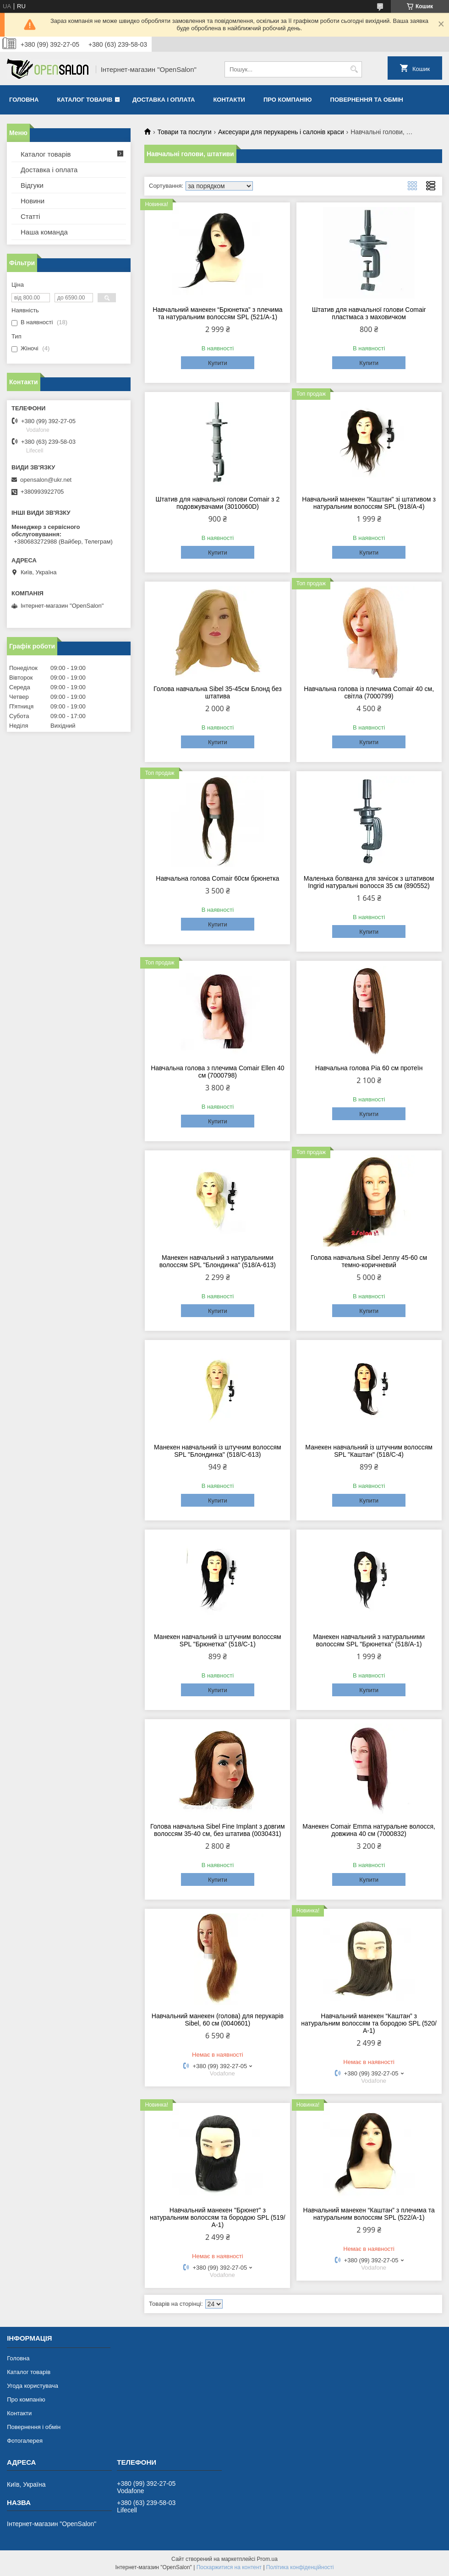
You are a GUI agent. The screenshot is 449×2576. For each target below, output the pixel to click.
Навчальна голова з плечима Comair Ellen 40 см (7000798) (217, 1071)
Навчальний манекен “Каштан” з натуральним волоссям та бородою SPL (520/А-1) (369, 2023)
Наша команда (44, 232)
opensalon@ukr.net (45, 479)
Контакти (229, 99)
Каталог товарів (84, 99)
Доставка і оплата (163, 99)
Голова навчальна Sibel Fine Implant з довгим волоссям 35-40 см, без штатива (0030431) (217, 1830)
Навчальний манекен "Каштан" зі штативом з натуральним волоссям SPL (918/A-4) (369, 503)
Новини (32, 201)
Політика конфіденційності (300, 2567)
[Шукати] (354, 69)
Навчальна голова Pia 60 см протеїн (369, 1068)
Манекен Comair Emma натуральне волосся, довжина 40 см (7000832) (368, 1830)
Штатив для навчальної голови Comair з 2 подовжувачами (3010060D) (217, 503)
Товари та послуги (184, 132)
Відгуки (32, 185)
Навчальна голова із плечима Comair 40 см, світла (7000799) (369, 692)
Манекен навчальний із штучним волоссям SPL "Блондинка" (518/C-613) (217, 1450)
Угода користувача (32, 2385)
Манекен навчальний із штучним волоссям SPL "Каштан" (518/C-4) (369, 1450)
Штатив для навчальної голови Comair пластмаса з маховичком (369, 313)
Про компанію (287, 99)
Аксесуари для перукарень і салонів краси (281, 132)
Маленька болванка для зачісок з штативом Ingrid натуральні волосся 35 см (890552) (369, 882)
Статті (30, 216)
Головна (23, 99)
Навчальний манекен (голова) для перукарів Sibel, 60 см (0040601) (218, 2019)
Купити (217, 362)
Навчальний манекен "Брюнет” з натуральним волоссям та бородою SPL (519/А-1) (217, 2217)
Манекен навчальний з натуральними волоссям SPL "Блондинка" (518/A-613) (217, 1261)
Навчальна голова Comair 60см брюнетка (217, 878)
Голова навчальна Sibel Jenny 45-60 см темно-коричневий (369, 1261)
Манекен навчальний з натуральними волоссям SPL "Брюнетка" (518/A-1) (369, 1640)
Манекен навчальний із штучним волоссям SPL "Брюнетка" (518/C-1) (217, 1640)
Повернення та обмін (366, 99)
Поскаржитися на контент (229, 2567)
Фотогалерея (25, 2440)
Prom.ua (267, 2559)
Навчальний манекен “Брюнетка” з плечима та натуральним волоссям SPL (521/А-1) (217, 313)
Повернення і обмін (33, 2427)
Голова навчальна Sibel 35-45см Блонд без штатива (217, 692)
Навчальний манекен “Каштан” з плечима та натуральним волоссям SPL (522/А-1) (369, 2213)
